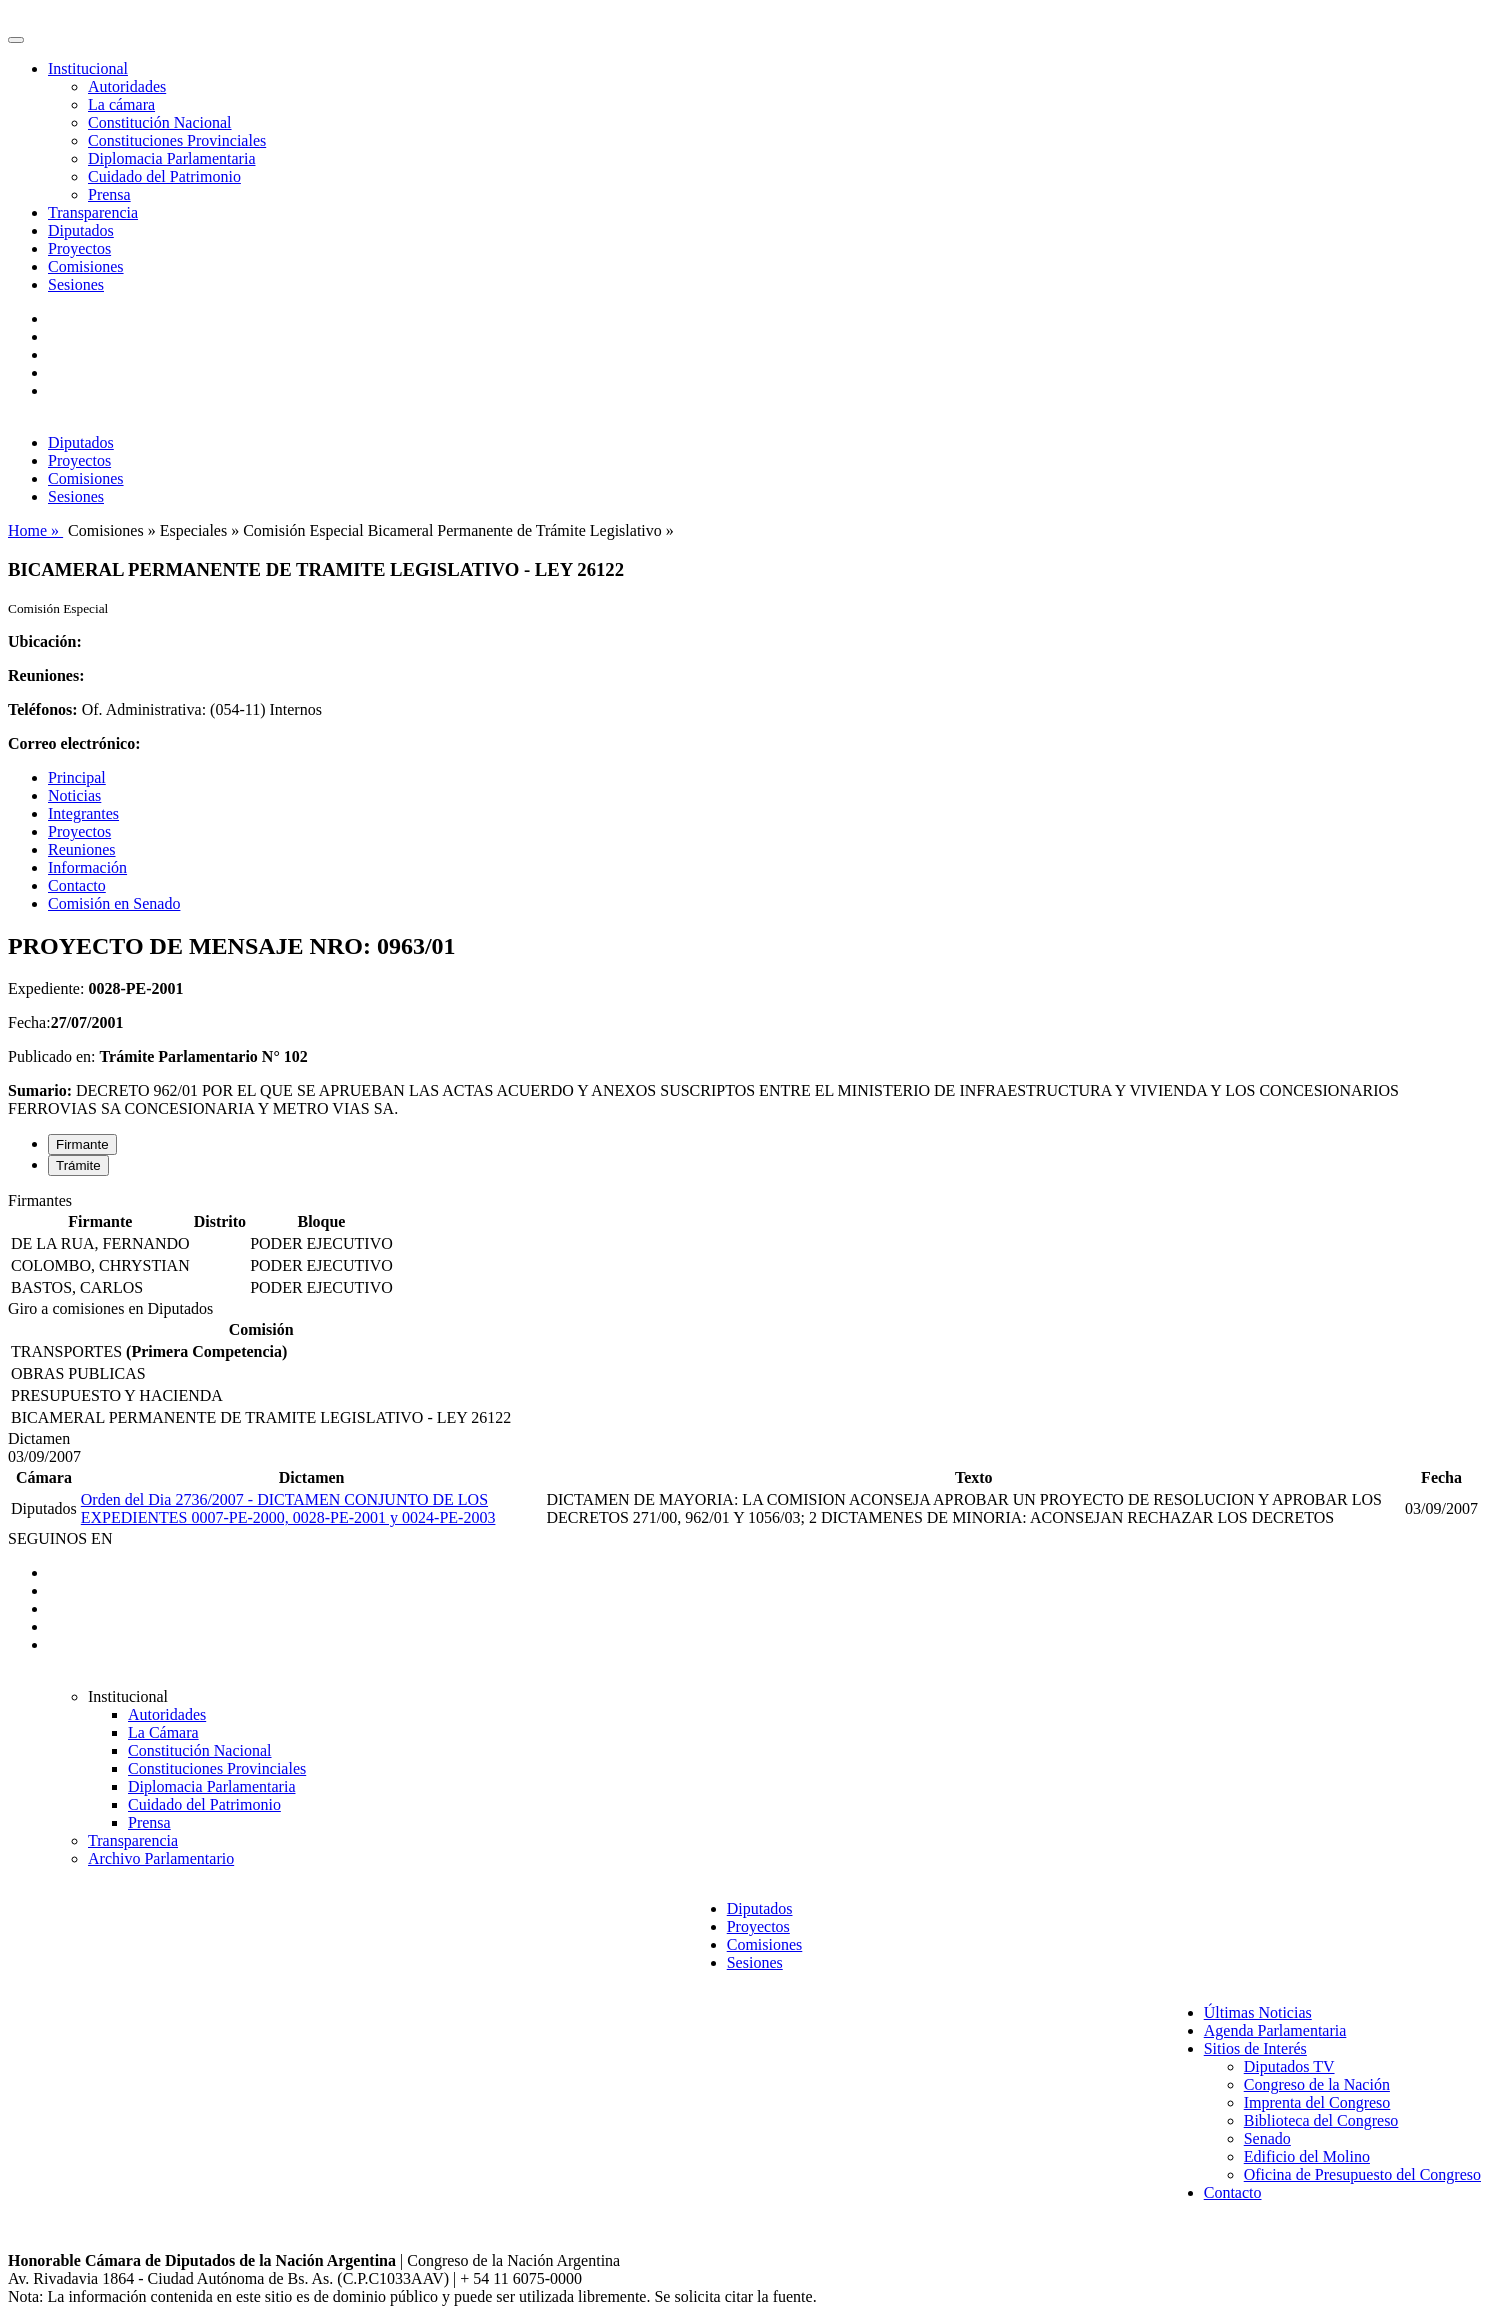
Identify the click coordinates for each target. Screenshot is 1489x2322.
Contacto (77, 885)
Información (87, 867)
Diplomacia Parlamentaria (171, 158)
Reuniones (82, 849)
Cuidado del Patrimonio (164, 176)
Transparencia (93, 212)
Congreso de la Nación (1317, 2084)
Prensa (109, 194)
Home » (35, 530)
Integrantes (83, 813)
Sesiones (76, 284)
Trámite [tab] (78, 1165)
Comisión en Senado (114, 903)
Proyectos (79, 248)
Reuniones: (46, 675)
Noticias (74, 795)
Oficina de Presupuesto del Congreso (1362, 2174)
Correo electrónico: (74, 743)
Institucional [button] (88, 68)
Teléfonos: (43, 709)
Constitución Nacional (160, 122)
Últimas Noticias (1258, 2012)
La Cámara (163, 1732)
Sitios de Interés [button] (1255, 2048)
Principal (77, 777)
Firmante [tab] (82, 1144)
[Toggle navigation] (16, 40)
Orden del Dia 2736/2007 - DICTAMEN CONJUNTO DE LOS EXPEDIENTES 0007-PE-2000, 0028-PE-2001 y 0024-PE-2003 (288, 1508)
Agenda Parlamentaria (1275, 2030)
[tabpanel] (744, 1246)
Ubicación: (45, 641)
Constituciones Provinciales (177, 140)
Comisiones (86, 266)
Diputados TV (1289, 2066)
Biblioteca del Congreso (1321, 2120)
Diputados (81, 230)
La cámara (121, 104)
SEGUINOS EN (60, 1538)
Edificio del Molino (1307, 2156)
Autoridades (127, 86)
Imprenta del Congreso (1317, 2102)
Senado (1267, 2138)
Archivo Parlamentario (161, 1858)
